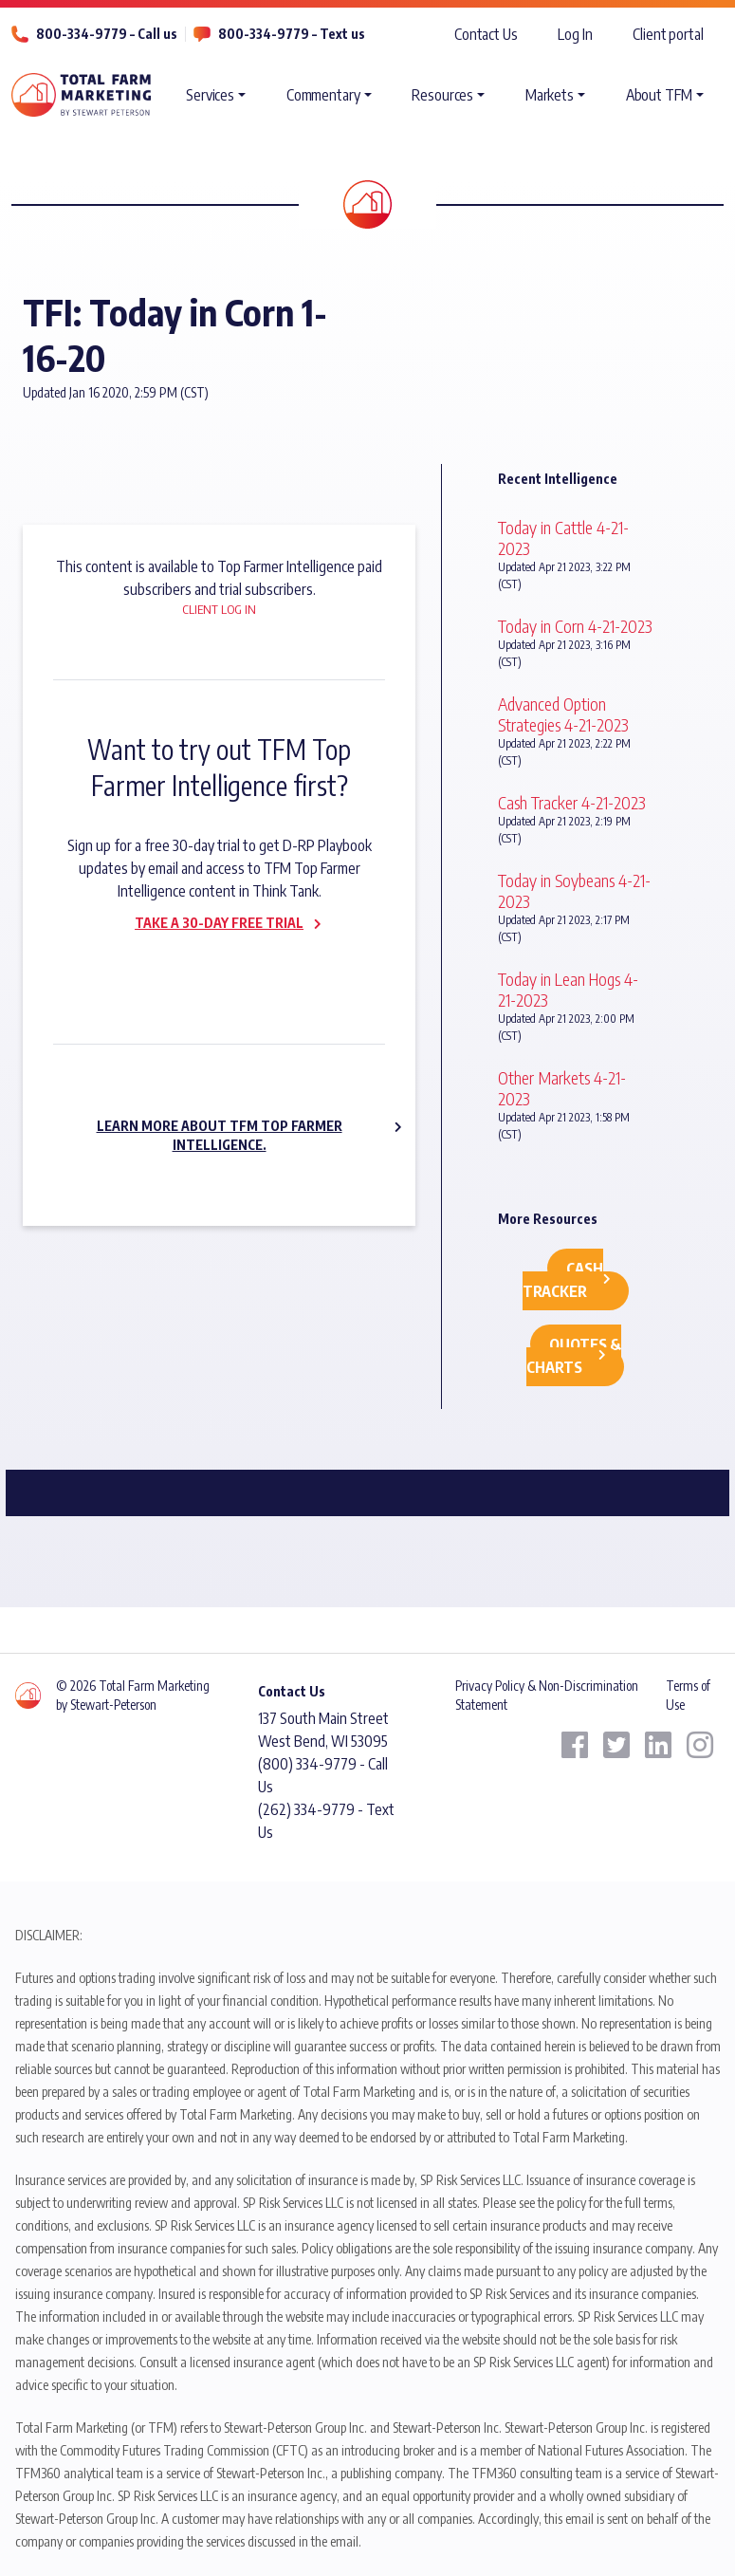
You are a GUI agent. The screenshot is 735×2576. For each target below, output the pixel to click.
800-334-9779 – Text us (291, 34)
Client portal (668, 34)
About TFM (659, 94)
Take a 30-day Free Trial (219, 923)
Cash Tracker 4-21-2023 (572, 802)
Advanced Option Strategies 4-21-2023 (563, 714)
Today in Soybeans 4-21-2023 (574, 890)
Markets (549, 94)
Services (210, 94)
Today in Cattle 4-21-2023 (563, 537)
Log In (575, 34)
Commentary (323, 94)
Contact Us (486, 34)
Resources (442, 94)
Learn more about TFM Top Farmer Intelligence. (219, 1135)
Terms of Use (688, 1695)
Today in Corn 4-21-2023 (575, 626)
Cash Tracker (563, 1280)
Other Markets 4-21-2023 (562, 1087)
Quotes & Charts (573, 1356)
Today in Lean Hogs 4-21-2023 (568, 989)
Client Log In (219, 609)
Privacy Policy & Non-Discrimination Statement (546, 1695)
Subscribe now (208, 963)
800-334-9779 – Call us (106, 34)
